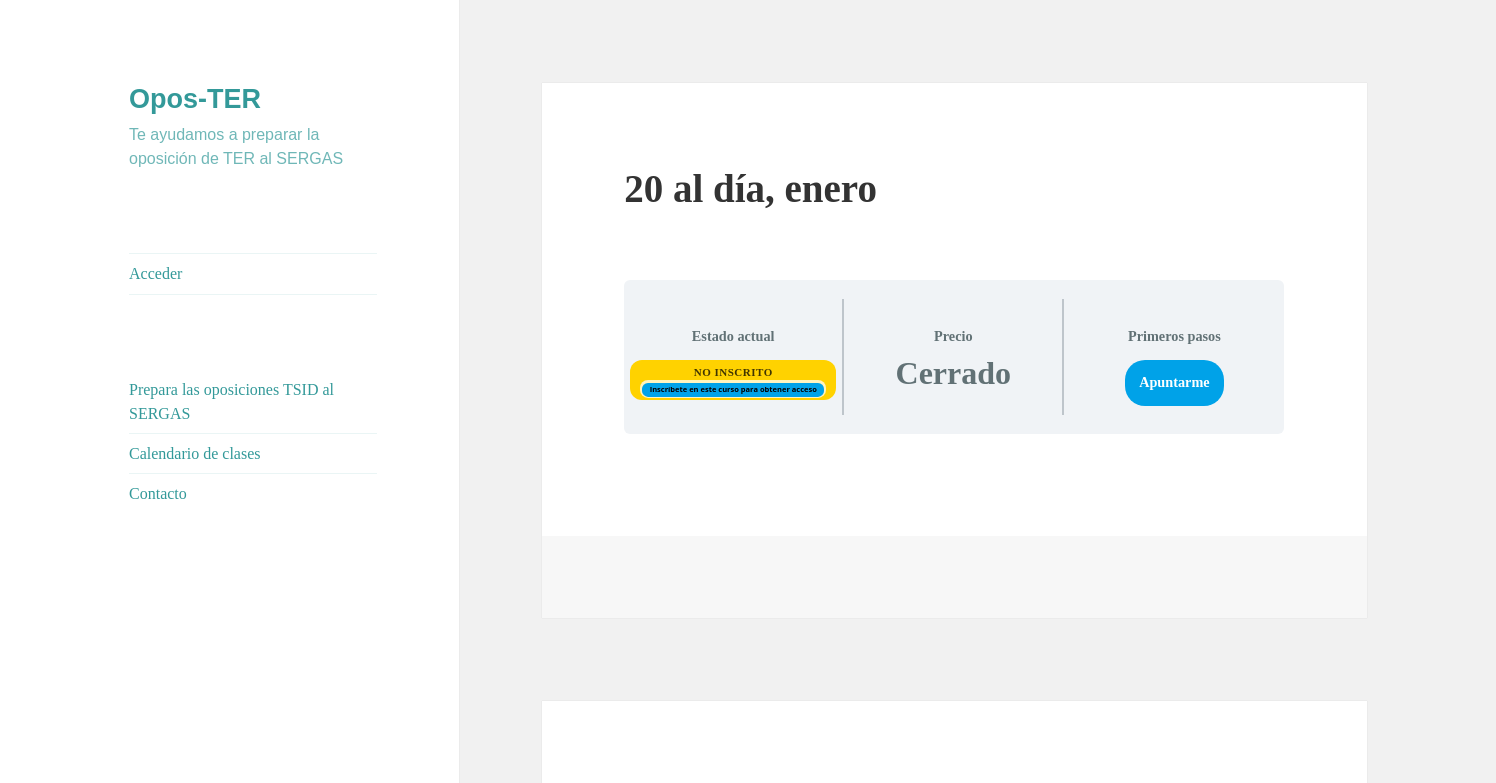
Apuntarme (1174, 382)
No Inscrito (733, 372)
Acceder (155, 273)
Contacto (158, 493)
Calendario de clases (195, 453)
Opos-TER (195, 99)
